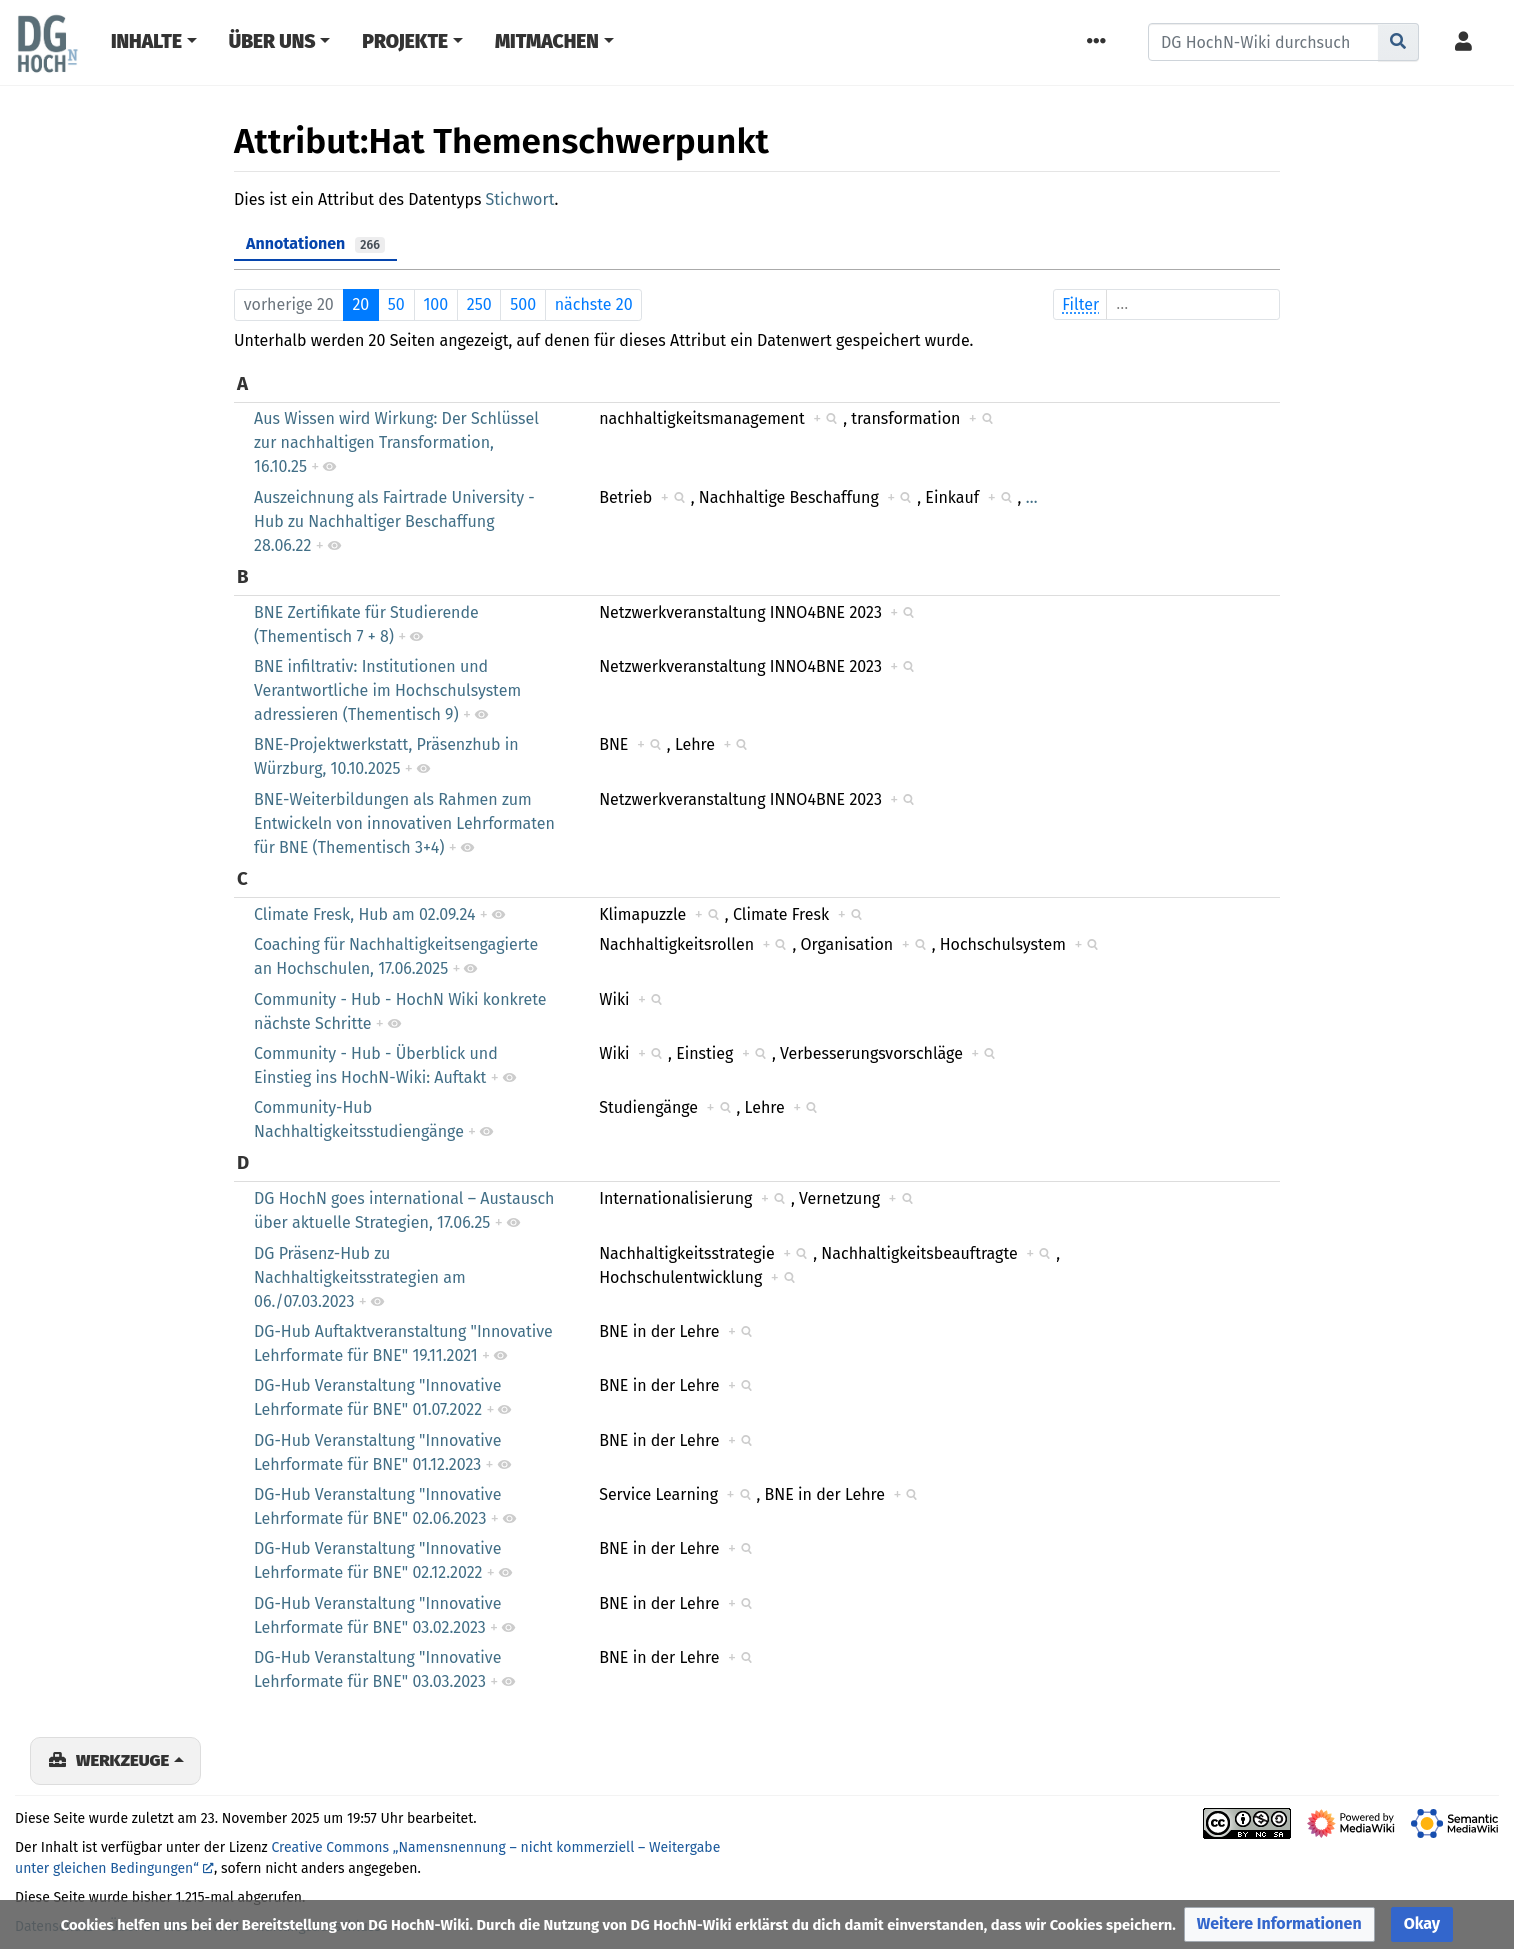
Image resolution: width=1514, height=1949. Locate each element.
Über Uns (272, 41)
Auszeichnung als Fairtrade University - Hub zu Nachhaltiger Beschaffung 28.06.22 (394, 521)
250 (479, 304)
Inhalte (146, 41)
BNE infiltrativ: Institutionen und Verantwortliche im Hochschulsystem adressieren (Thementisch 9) (387, 690)
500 (523, 304)
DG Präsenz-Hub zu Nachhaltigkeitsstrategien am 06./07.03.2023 (360, 1277)
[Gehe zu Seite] (1398, 42)
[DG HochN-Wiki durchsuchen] (1263, 42)
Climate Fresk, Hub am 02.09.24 (364, 914)
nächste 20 (594, 304)
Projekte (405, 41)
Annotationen (315, 243)
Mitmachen (547, 41)
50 (396, 304)
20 (360, 304)
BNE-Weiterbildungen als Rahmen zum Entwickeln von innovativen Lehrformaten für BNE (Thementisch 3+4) (404, 823)
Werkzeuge (122, 1760)
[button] (1279, 1924)
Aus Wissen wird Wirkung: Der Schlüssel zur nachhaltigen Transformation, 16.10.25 (396, 442)
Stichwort (520, 199)
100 (435, 304)
